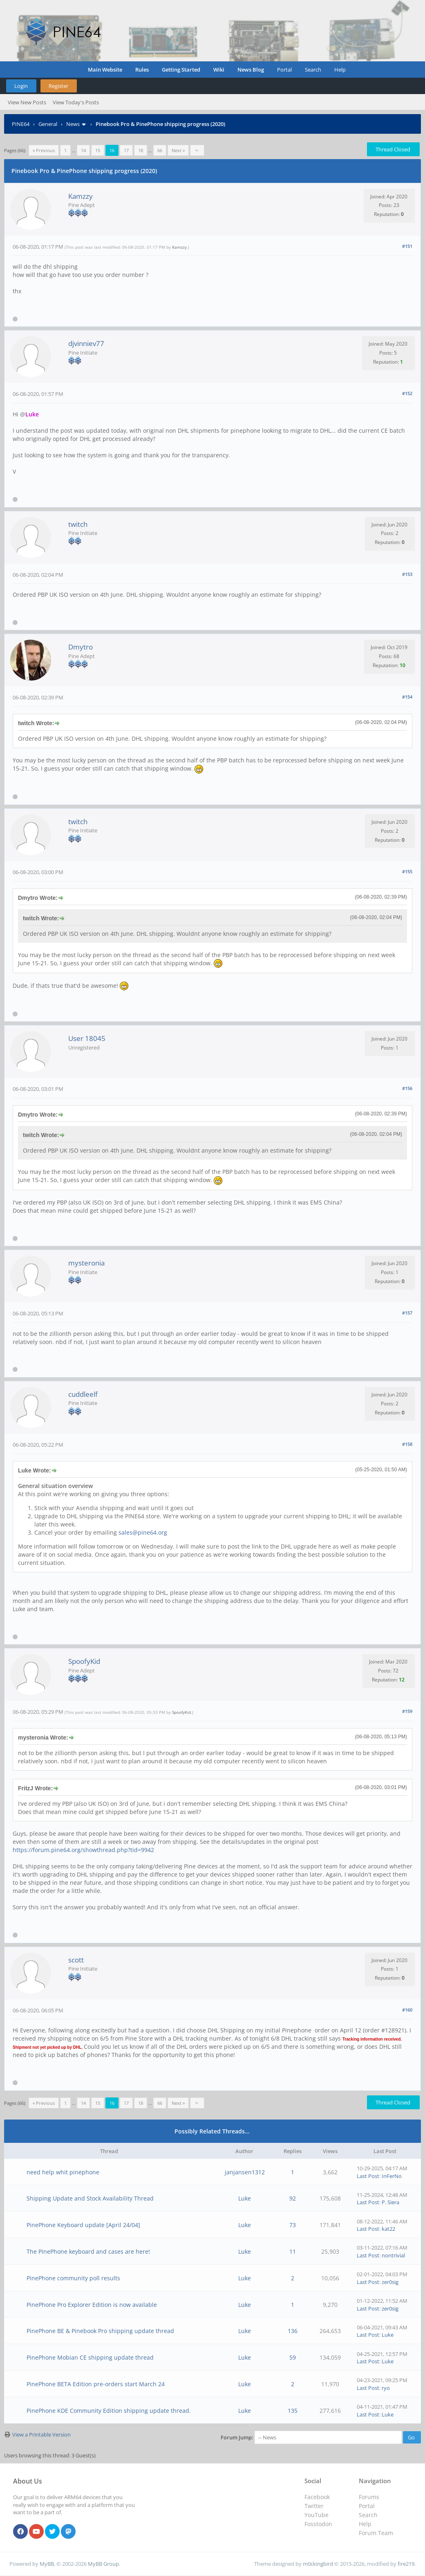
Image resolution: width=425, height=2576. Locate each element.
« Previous (44, 150)
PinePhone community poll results (73, 2278)
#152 (407, 393)
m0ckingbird (318, 2563)
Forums (369, 2497)
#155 (407, 871)
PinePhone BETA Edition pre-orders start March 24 (96, 2384)
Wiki (218, 69)
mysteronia (86, 1263)
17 (126, 150)
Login (21, 86)
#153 (407, 574)
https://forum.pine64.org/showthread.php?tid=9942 (83, 1850)
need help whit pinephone (63, 2172)
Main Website (105, 69)
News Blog (250, 69)
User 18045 (86, 1038)
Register (58, 86)
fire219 (406, 2563)
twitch (77, 524)
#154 (407, 697)
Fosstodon (318, 2524)
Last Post (368, 2176)
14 (83, 150)
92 (292, 2198)
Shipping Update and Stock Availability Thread (90, 2198)
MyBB (47, 2563)
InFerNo (392, 2176)
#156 (407, 1088)
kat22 (388, 2228)
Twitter (314, 2506)
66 (159, 150)
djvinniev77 (86, 343)
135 (293, 2410)
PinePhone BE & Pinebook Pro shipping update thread (100, 2331)
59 (292, 2357)
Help (340, 69)
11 (292, 2251)
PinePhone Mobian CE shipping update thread (90, 2357)
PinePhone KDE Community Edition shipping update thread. (109, 2410)
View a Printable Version (41, 2434)
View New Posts (27, 102)
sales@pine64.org (143, 1532)
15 (97, 150)
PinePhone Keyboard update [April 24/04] (83, 2225)
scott (76, 1960)
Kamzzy (80, 196)
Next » (178, 150)
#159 (407, 1711)
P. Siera (390, 2202)
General (47, 124)
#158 (407, 1444)
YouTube (316, 2515)
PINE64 (20, 124)
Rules (142, 69)
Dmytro (80, 647)
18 (140, 150)
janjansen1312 (245, 2172)
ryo (386, 2388)
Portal (284, 69)
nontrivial (393, 2255)
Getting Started (181, 69)
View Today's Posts (76, 102)
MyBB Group (103, 2563)
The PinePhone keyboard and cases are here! (88, 2251)
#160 (407, 2010)
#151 (407, 246)
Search (313, 69)
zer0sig (390, 2282)
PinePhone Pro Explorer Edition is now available (92, 2305)
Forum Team (376, 2533)
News (73, 124)
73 (292, 2225)
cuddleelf (83, 1394)
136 (293, 2331)
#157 (407, 1313)
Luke (244, 2198)
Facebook (317, 2497)
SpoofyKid (84, 1661)
